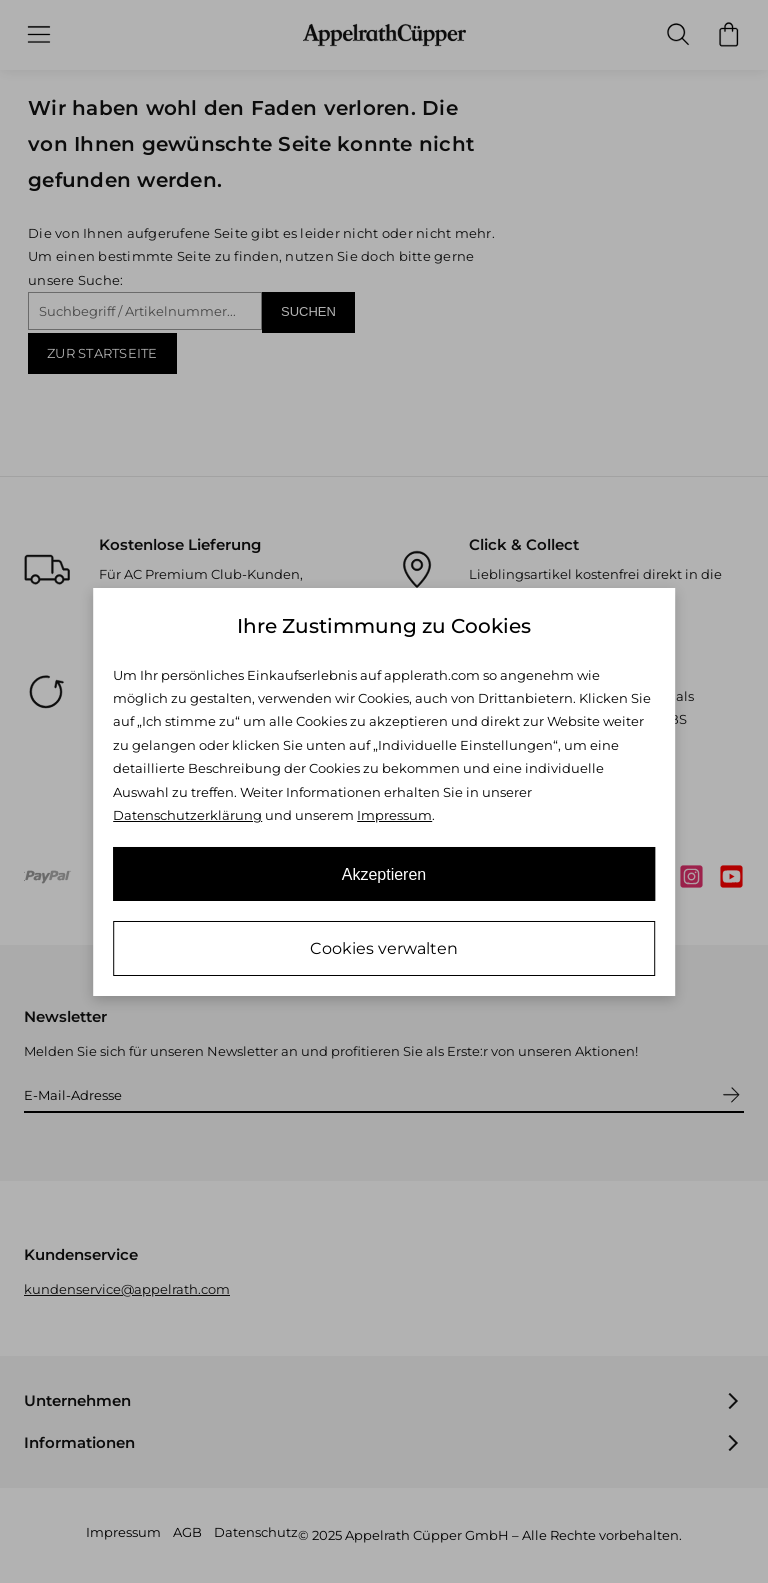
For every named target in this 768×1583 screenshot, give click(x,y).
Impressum (394, 815)
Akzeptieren (384, 874)
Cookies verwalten (384, 948)
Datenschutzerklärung (187, 815)
